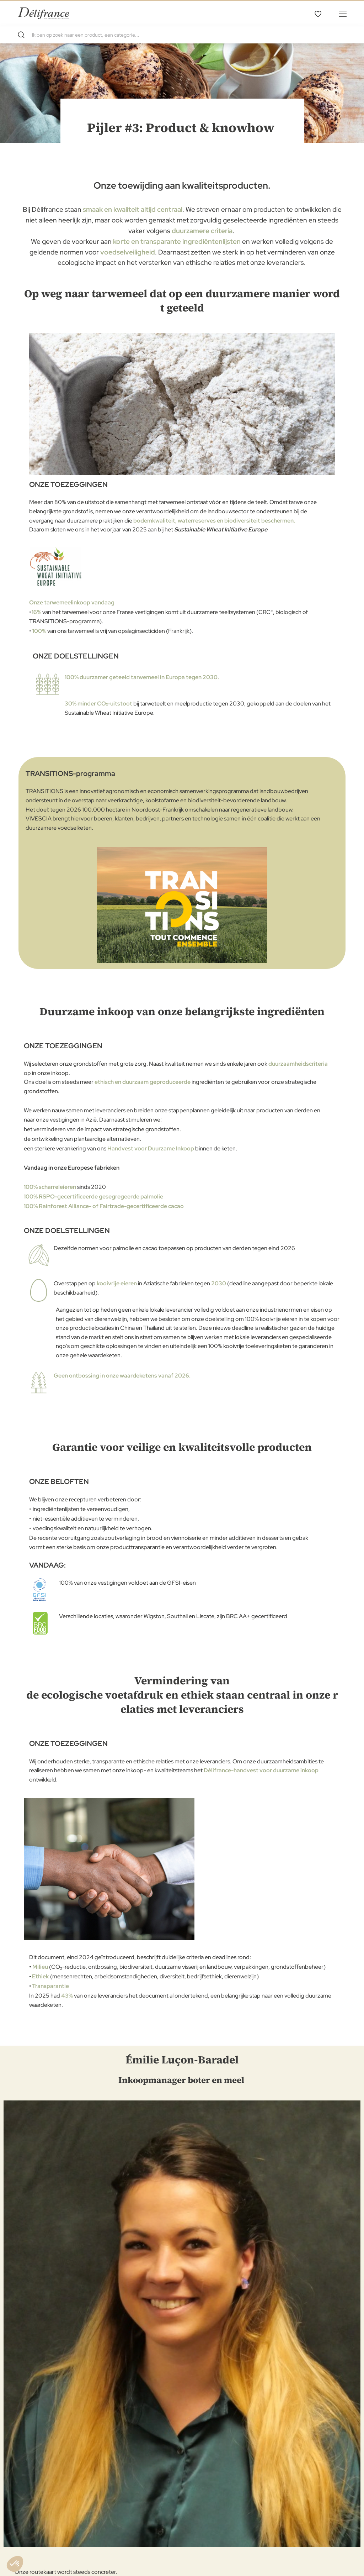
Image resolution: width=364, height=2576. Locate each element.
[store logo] (43, 13)
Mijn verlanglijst (318, 13)
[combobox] (182, 34)
